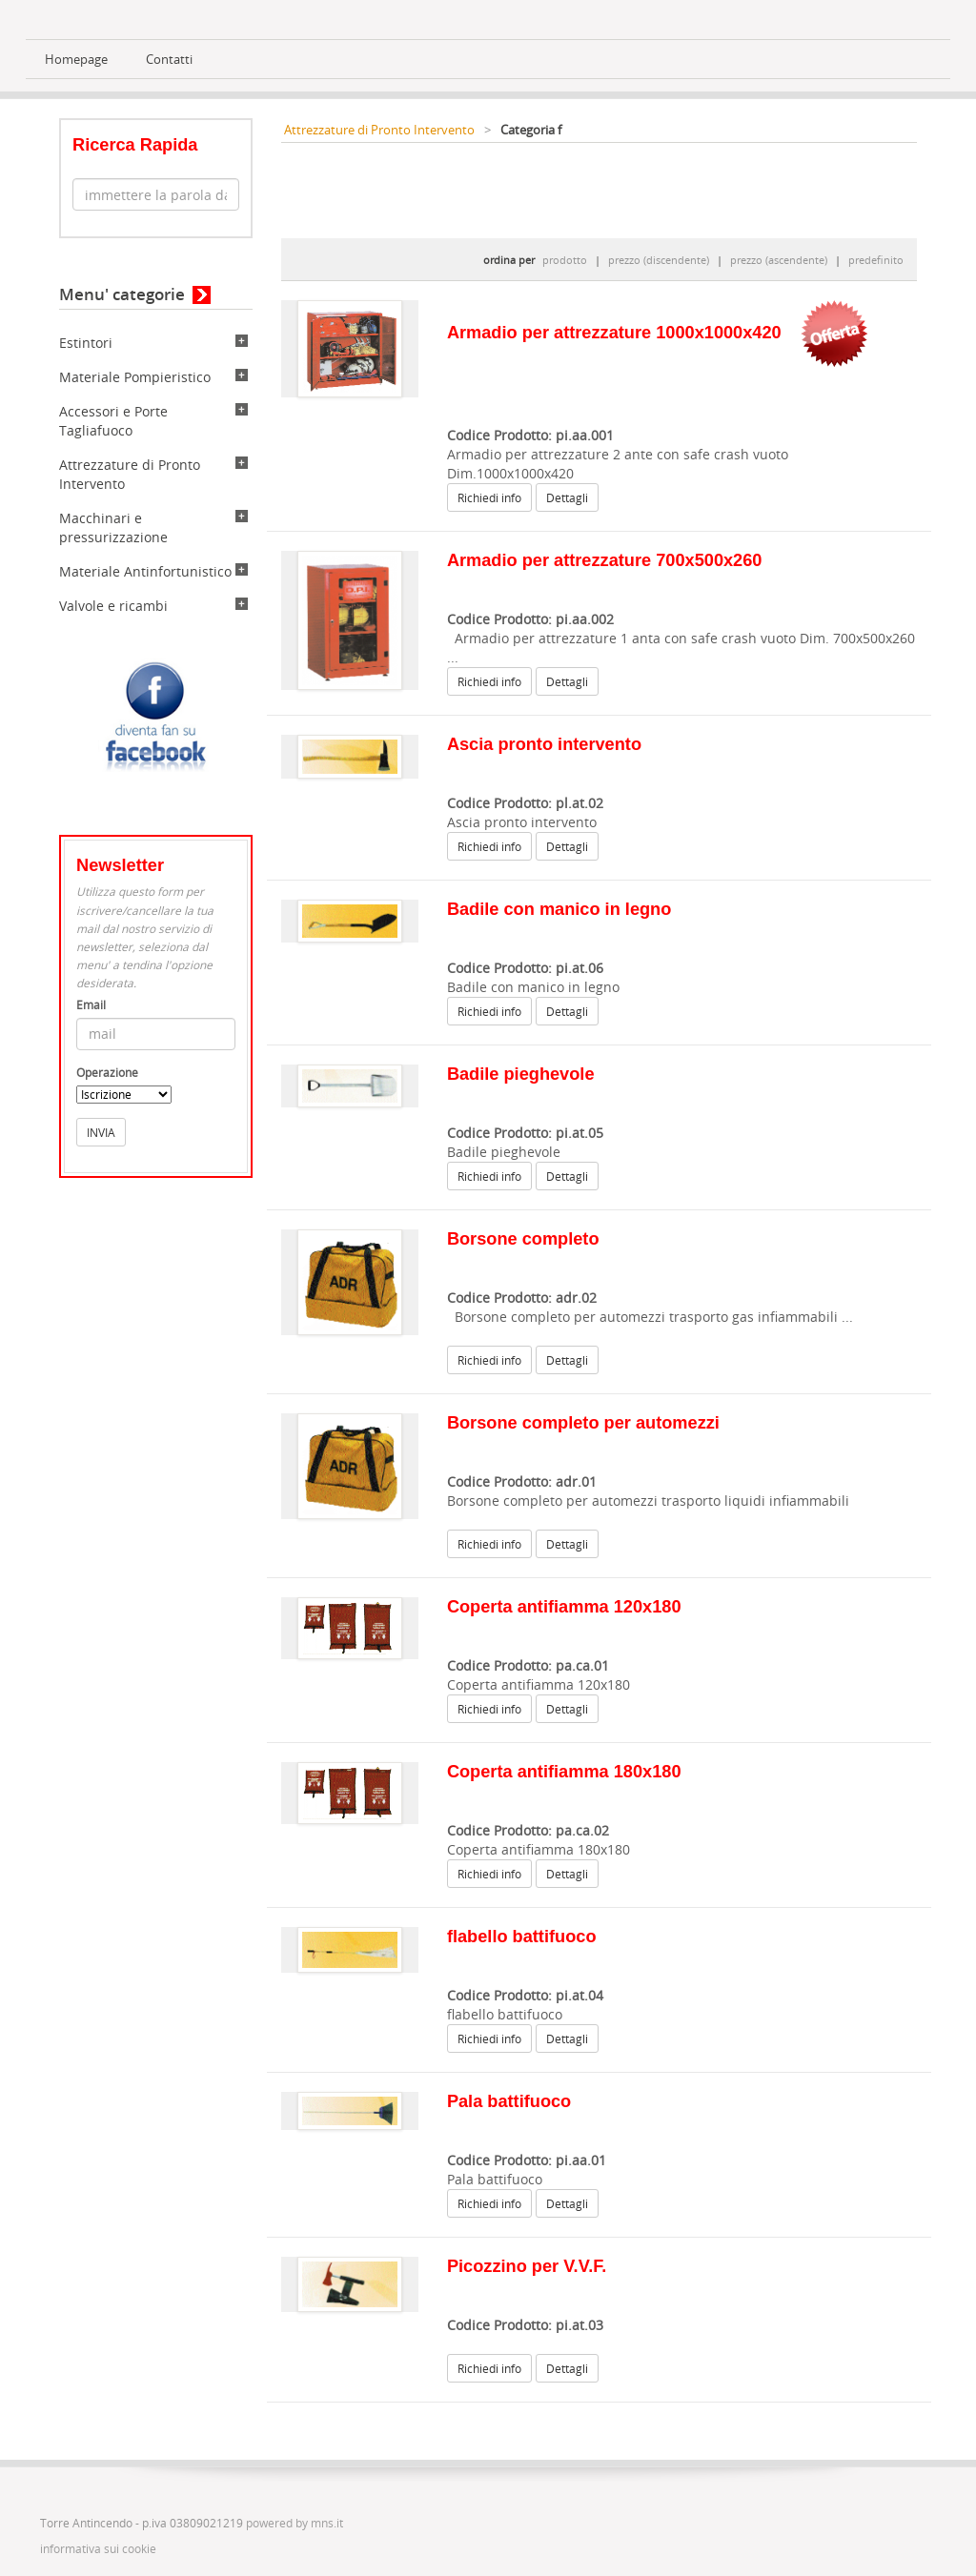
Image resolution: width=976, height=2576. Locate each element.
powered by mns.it (294, 2523)
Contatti (169, 59)
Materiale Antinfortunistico (145, 571)
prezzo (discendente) (658, 260)
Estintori (85, 343)
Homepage (76, 59)
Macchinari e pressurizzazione (113, 527)
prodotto (564, 260)
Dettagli (567, 497)
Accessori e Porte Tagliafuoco (113, 420)
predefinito (876, 260)
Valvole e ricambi (113, 606)
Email (91, 1005)
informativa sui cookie (98, 2549)
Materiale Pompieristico (135, 377)
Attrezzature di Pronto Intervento (379, 130)
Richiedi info (489, 497)
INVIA (101, 1132)
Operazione (107, 1072)
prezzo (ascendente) (778, 260)
